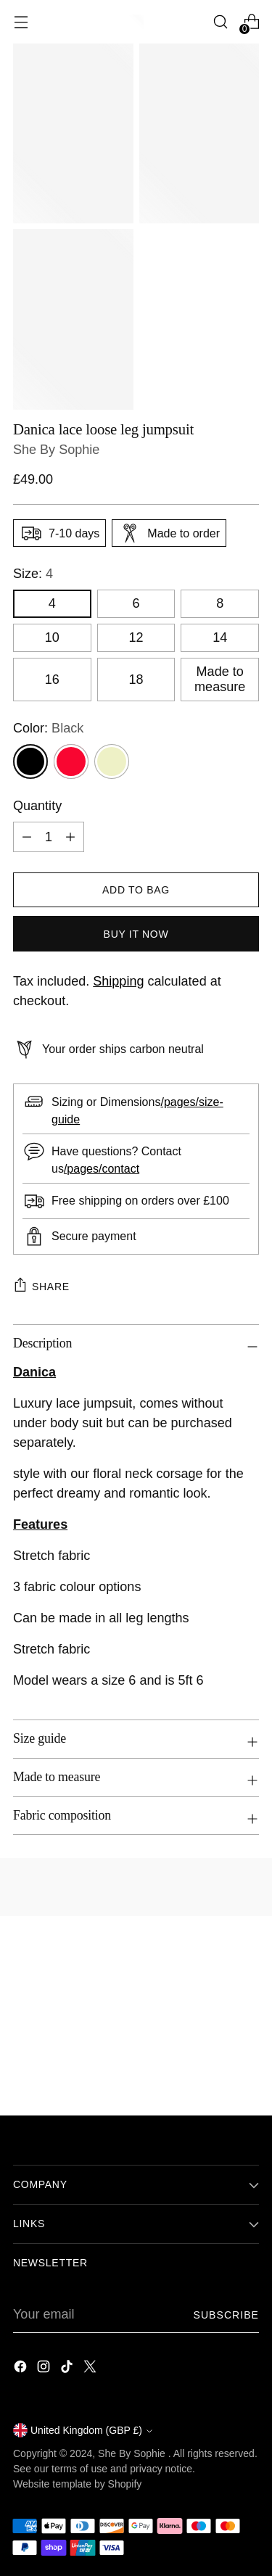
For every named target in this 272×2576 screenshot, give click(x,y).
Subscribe (226, 2315)
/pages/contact (101, 1168)
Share (41, 1284)
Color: (48, 728)
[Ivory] (111, 761)
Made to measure (219, 679)
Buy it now (136, 934)
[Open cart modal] (251, 22)
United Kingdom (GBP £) (82, 2430)
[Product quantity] (48, 836)
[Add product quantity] (70, 836)
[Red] (71, 761)
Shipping (118, 981)
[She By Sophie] (136, 22)
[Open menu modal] (21, 22)
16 (52, 679)
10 (52, 637)
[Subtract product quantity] (27, 836)
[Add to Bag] (136, 889)
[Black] (30, 761)
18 (135, 679)
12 (135, 637)
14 (220, 637)
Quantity (37, 805)
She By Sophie (56, 449)
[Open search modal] (220, 22)
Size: (33, 573)
